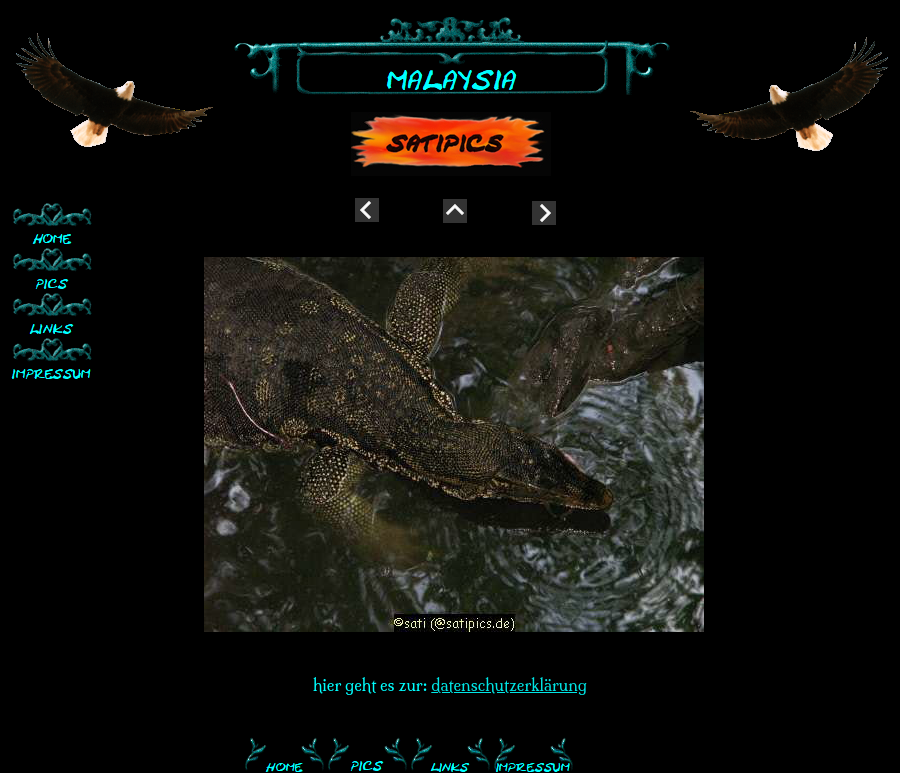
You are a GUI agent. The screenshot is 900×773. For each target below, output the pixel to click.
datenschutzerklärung (509, 685)
